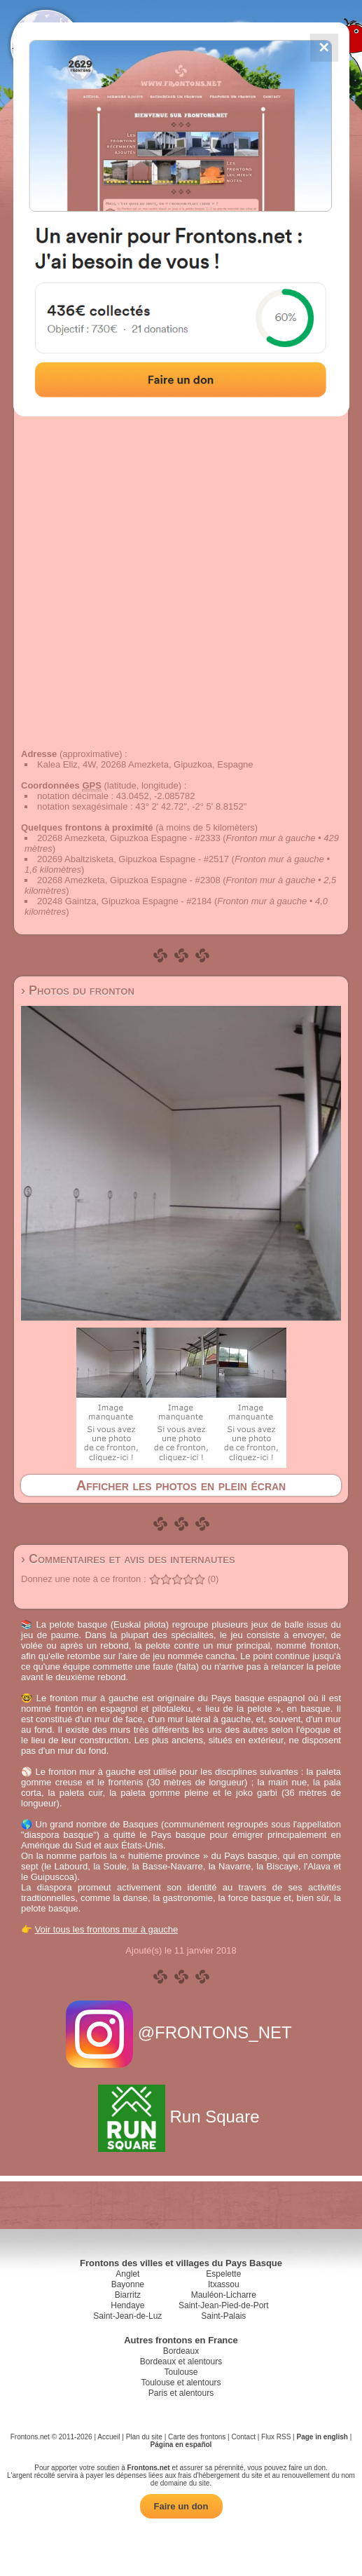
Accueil (108, 2437)
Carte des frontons (196, 2437)
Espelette (223, 2274)
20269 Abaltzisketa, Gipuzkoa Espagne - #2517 (133, 859)
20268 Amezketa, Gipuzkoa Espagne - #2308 (129, 880)
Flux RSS (276, 2437)
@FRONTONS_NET (181, 2032)
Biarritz (128, 2295)
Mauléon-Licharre (223, 2295)
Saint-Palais (223, 2316)
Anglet (127, 2274)
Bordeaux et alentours (181, 2361)
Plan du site (144, 2437)
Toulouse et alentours (181, 2382)
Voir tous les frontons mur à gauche (107, 1929)
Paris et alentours (181, 2393)
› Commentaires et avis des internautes (128, 1559)
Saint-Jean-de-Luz (127, 2316)
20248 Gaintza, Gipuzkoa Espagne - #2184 (124, 901)
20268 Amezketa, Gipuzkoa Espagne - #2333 (129, 838)
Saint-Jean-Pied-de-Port (224, 2305)
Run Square (181, 2116)
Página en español (181, 2444)
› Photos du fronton (77, 990)
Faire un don (181, 2506)
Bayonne (127, 2284)
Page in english (322, 2437)
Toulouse (180, 2372)
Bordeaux (181, 2351)
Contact (243, 2437)
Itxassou (223, 2284)
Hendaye (127, 2305)
